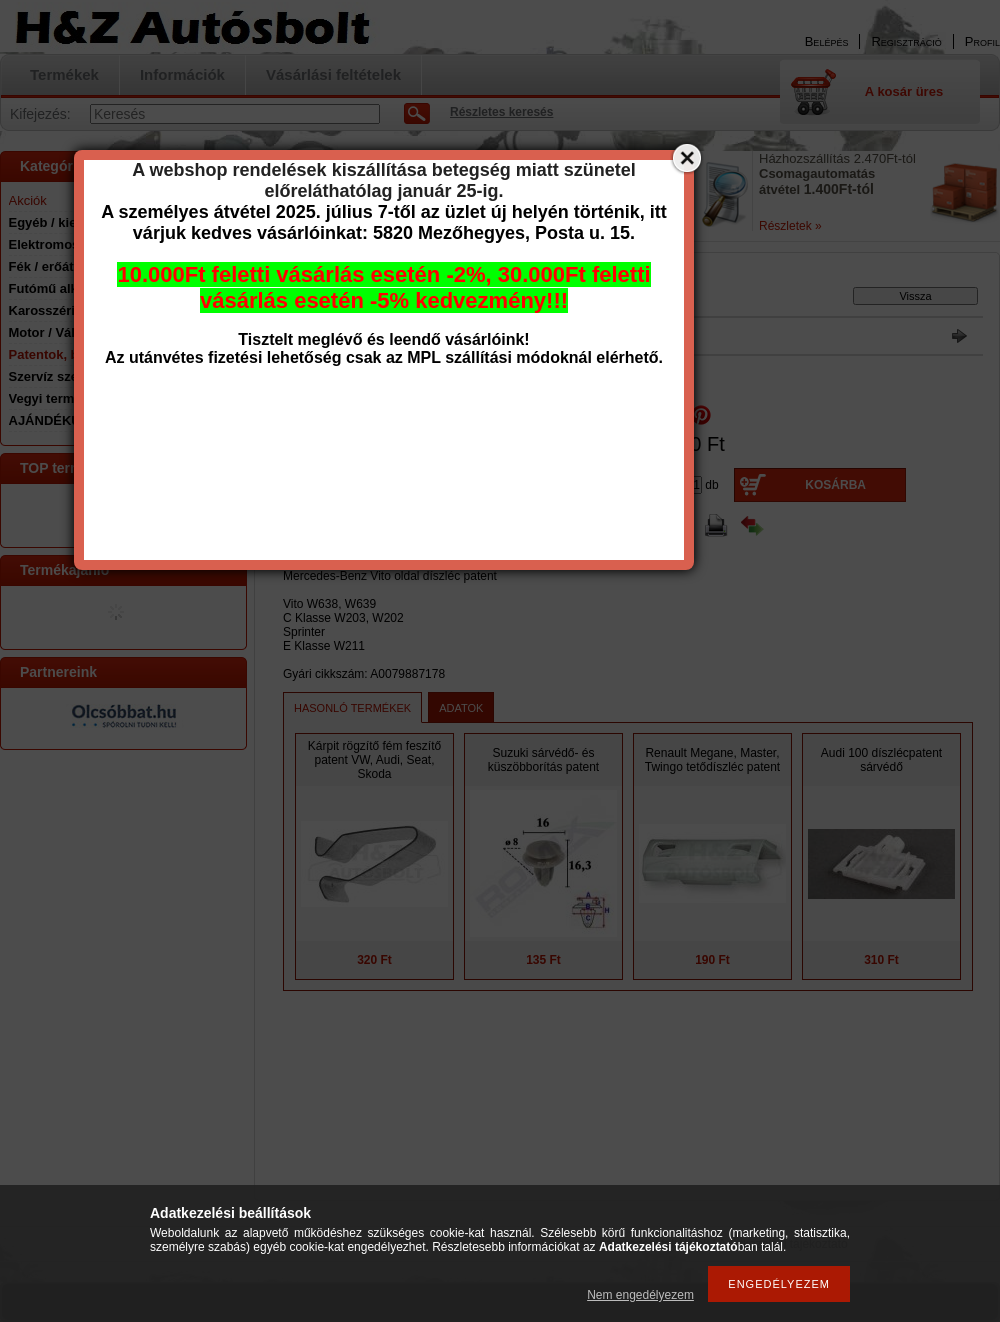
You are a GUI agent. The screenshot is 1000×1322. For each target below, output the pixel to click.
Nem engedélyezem (640, 1295)
